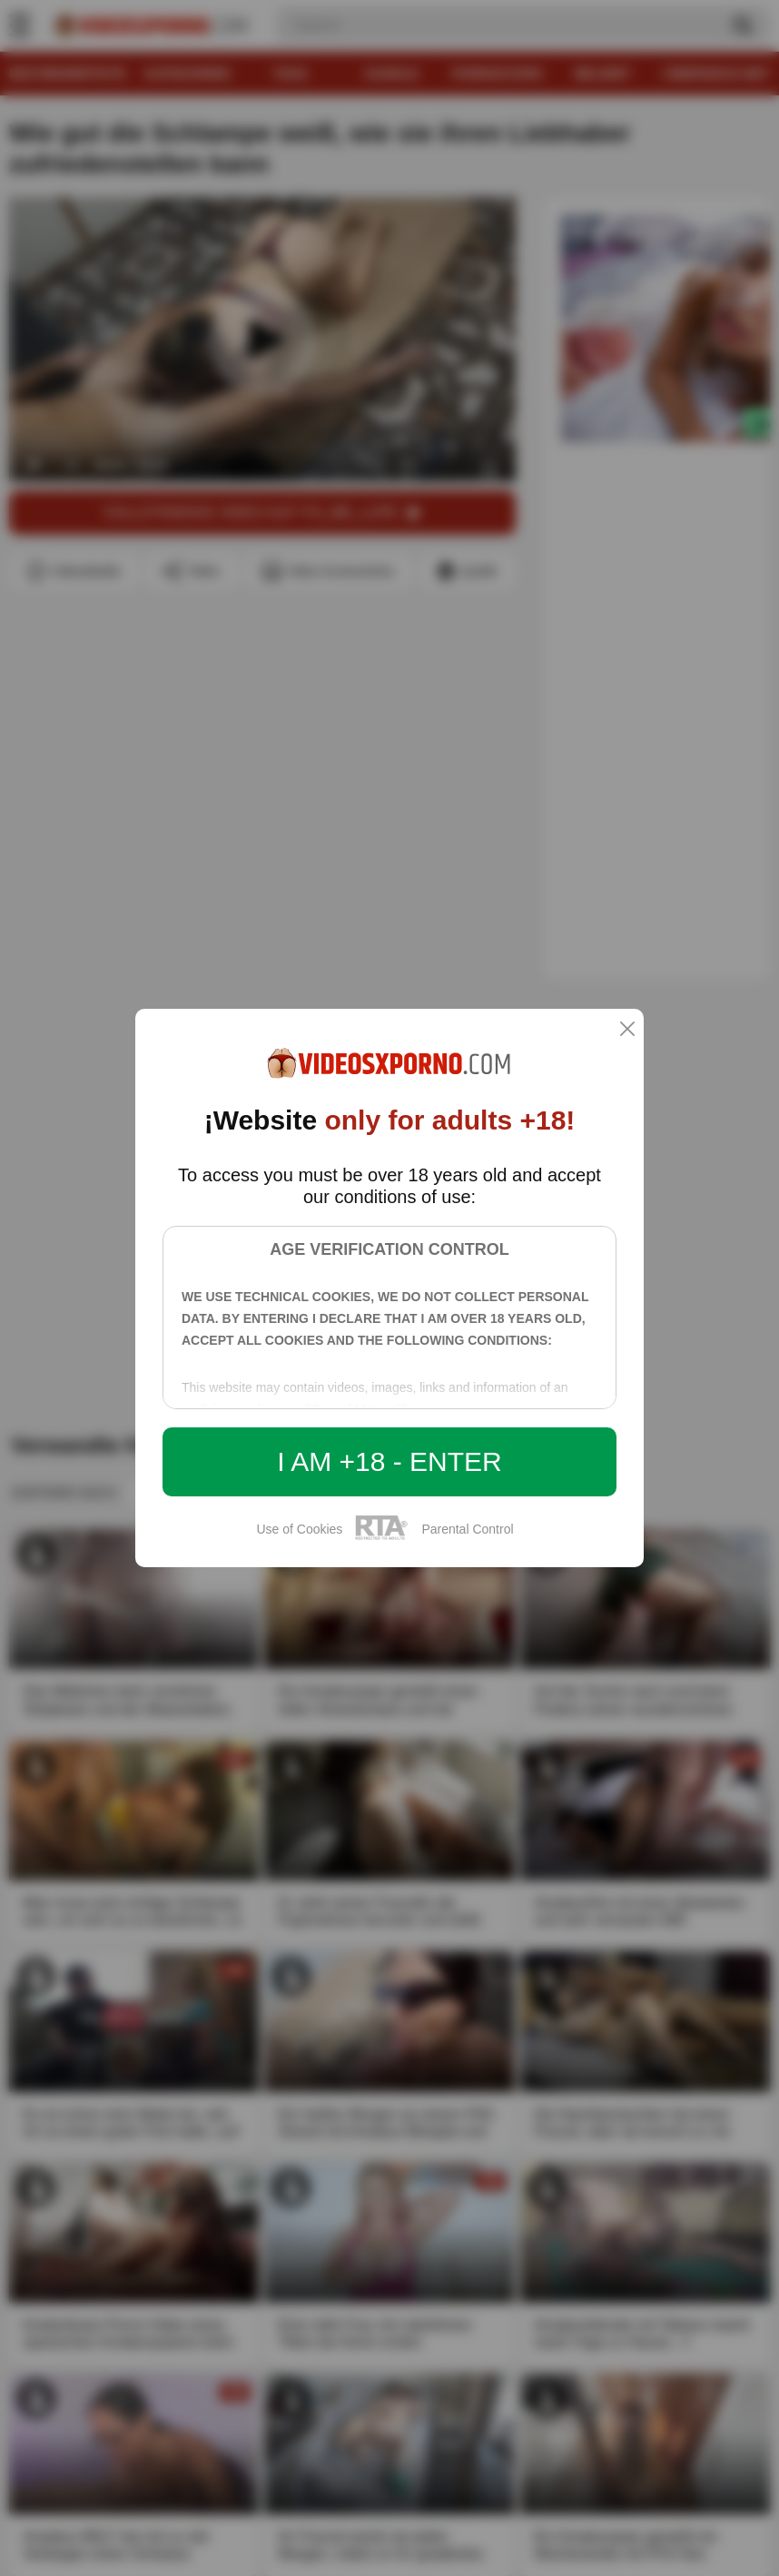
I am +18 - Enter (389, 1461)
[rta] (382, 1537)
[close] (627, 1030)
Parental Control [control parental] (467, 1529)
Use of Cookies (299, 1529)
